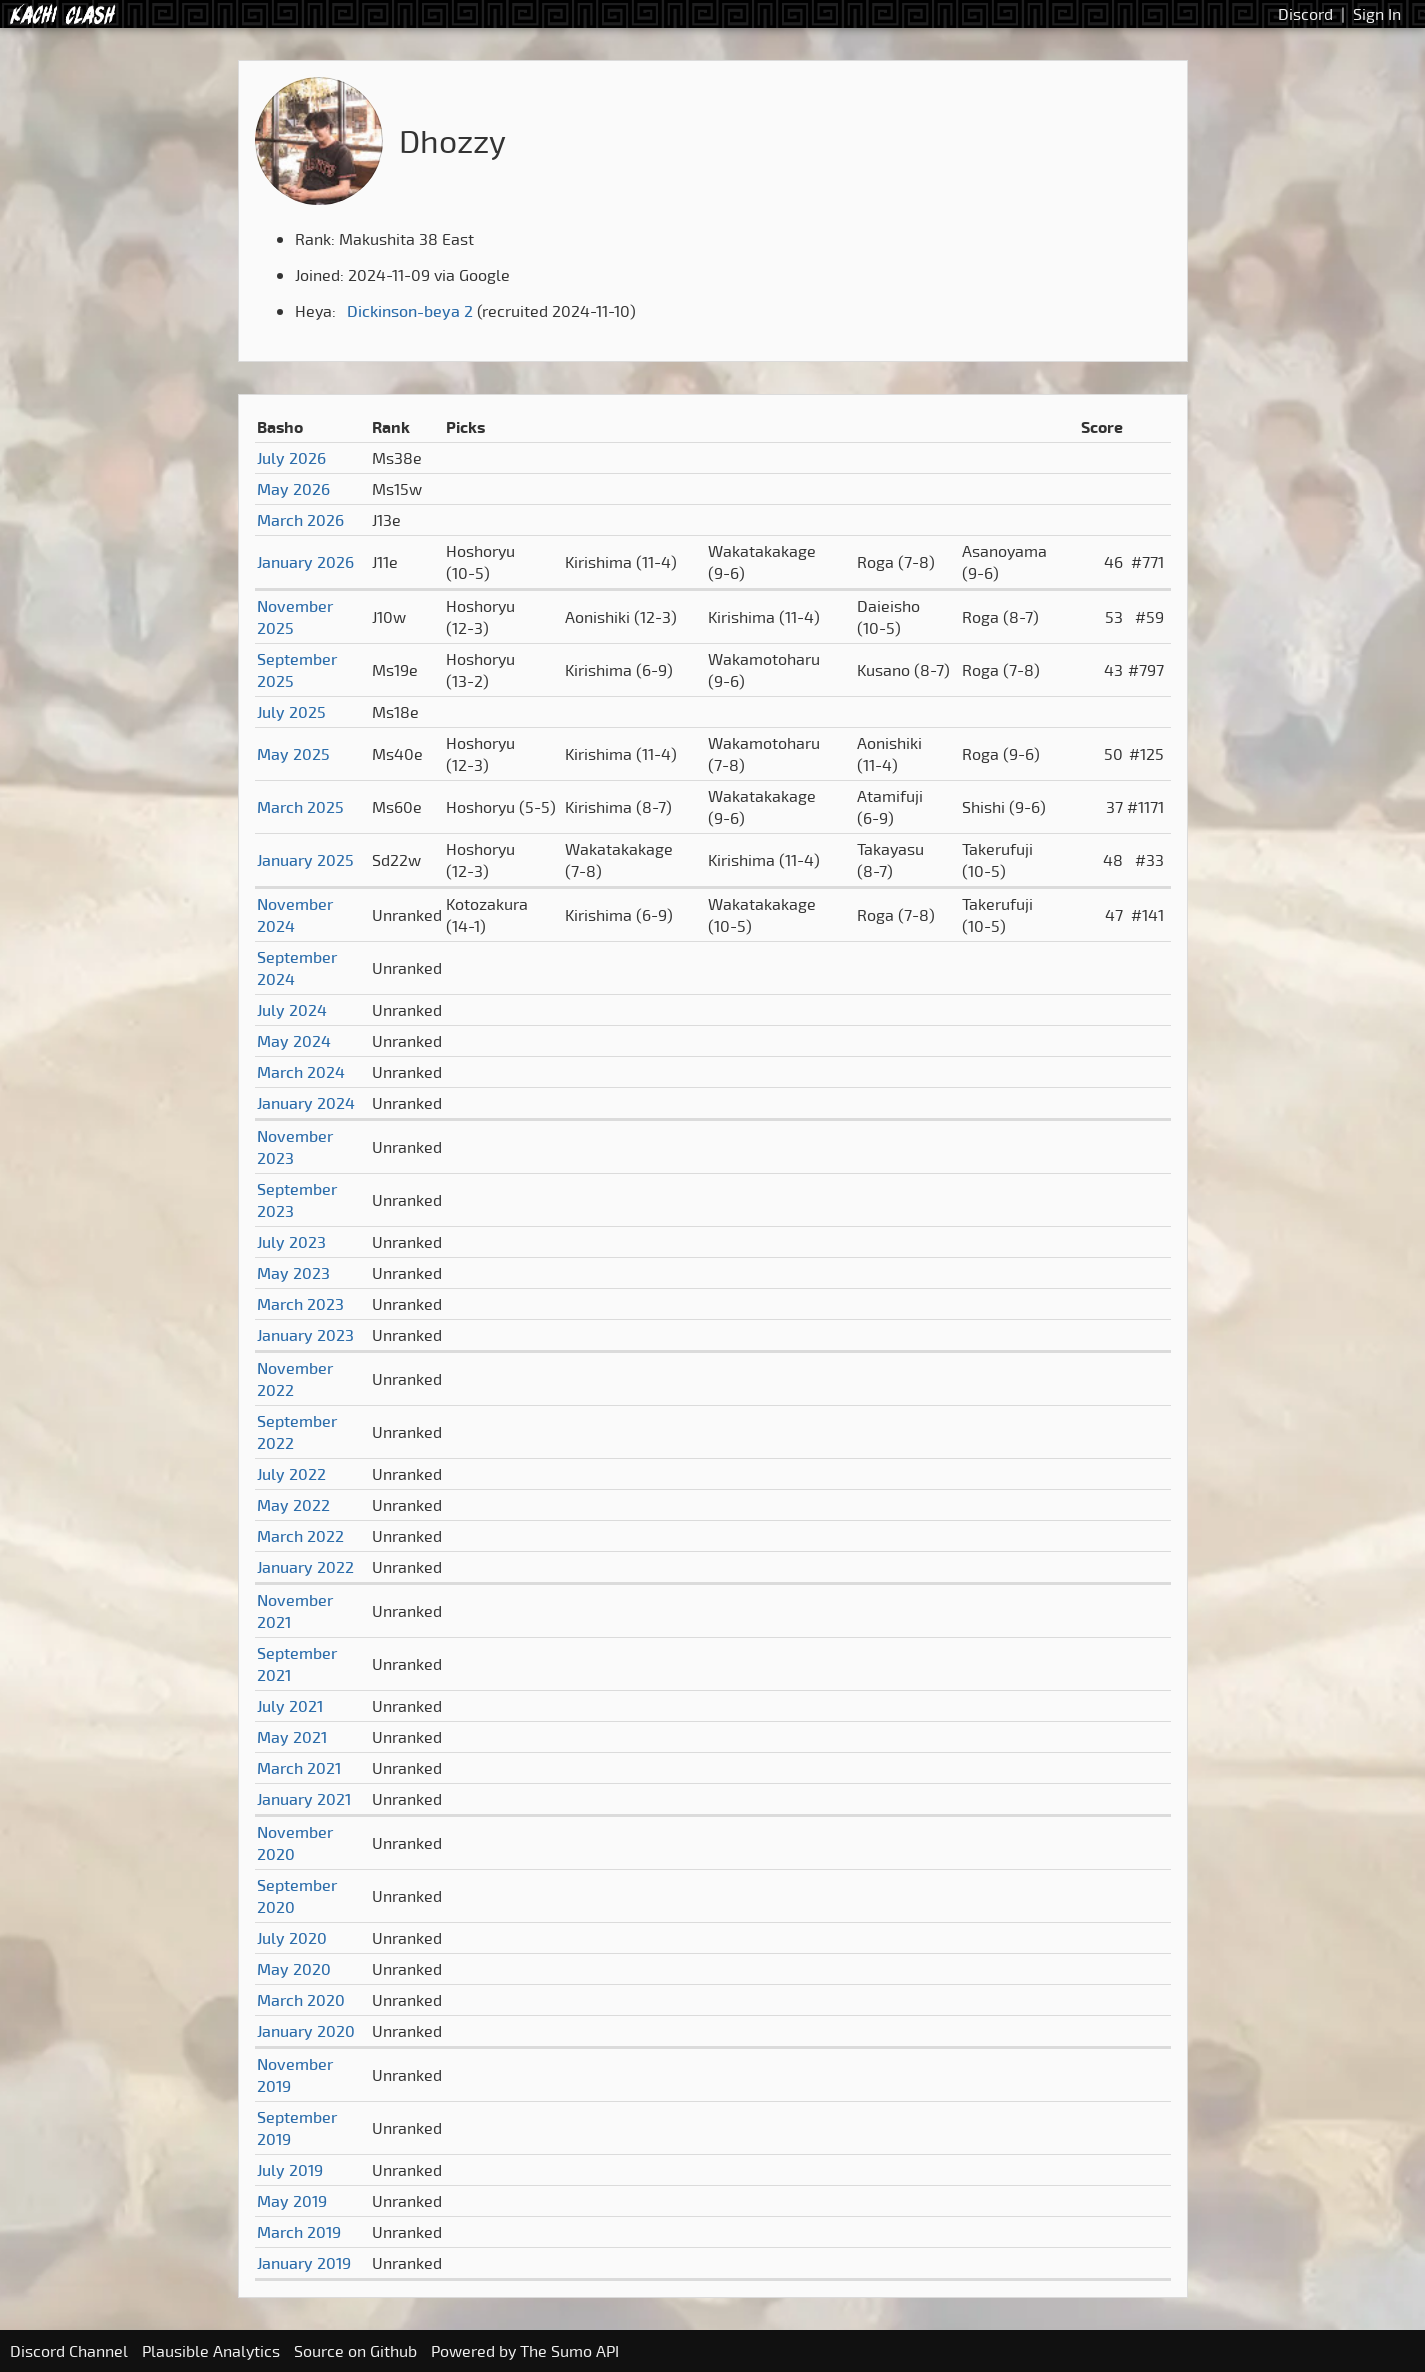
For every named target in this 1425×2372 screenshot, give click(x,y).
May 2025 (293, 754)
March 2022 (300, 1536)
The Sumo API (569, 2351)
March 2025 (300, 807)
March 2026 (300, 520)
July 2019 (290, 2170)
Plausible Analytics (211, 2351)
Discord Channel (69, 2351)
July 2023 (291, 1242)
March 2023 (300, 1304)
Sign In (1377, 14)
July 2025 (291, 712)
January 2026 (305, 562)
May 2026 (293, 489)
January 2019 (304, 2263)
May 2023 (293, 1273)
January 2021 (304, 1799)
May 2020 (294, 1969)
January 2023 (305, 1335)
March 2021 (299, 1768)
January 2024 (306, 1103)
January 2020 (306, 2031)
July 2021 (290, 1706)
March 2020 (301, 2000)
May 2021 (292, 1737)
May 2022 (293, 1505)
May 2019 (292, 2201)
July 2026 (291, 458)
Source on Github (355, 2351)
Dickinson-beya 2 (410, 311)
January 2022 (305, 1567)
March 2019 (299, 2232)
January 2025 (305, 860)
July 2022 (291, 1474)
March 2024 (301, 1072)
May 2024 (294, 1041)
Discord (1305, 14)
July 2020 (292, 1938)
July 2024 (292, 1010)
